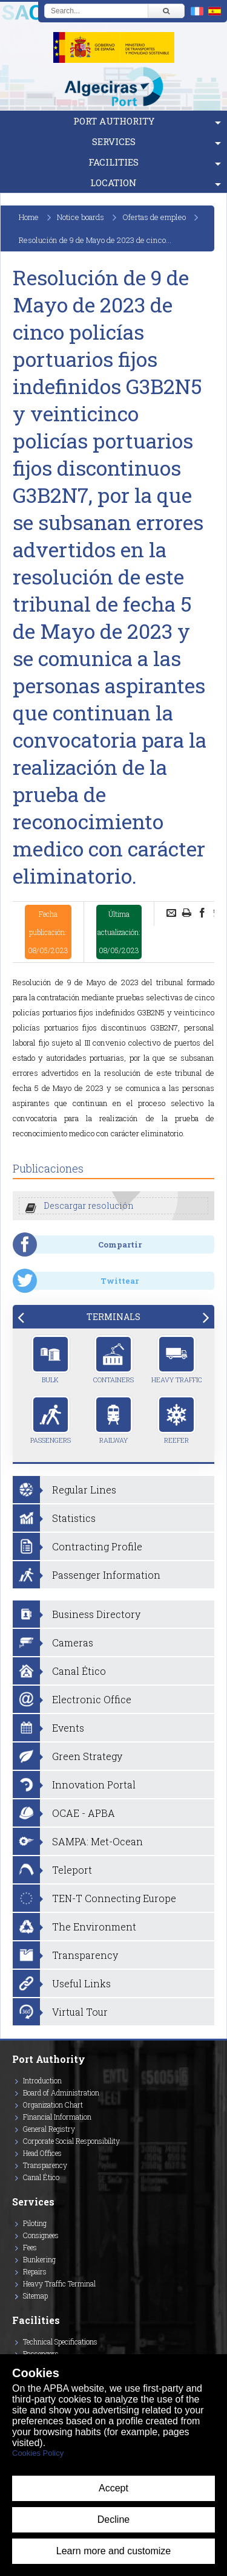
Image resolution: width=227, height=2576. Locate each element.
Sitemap (35, 2295)
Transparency (45, 2165)
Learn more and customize (113, 2551)
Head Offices (42, 2153)
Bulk (50, 1359)
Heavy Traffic (176, 1359)
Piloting (35, 2223)
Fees (30, 2247)
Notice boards (80, 217)
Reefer (176, 1420)
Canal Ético (41, 2177)
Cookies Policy (38, 2453)
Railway (113, 1420)
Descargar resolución (89, 1205)
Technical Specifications (60, 2341)
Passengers (50, 1420)
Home (29, 217)
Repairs (35, 2271)
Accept (113, 2488)
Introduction (42, 2080)
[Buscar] (166, 11)
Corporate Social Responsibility (71, 2141)
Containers (113, 1359)
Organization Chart (53, 2104)
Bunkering (39, 2259)
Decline (113, 2519)
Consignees (41, 2235)
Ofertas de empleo (154, 217)
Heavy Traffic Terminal (59, 2283)
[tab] (113, 1316)
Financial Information (57, 2116)
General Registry (49, 2129)
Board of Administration (61, 2092)
